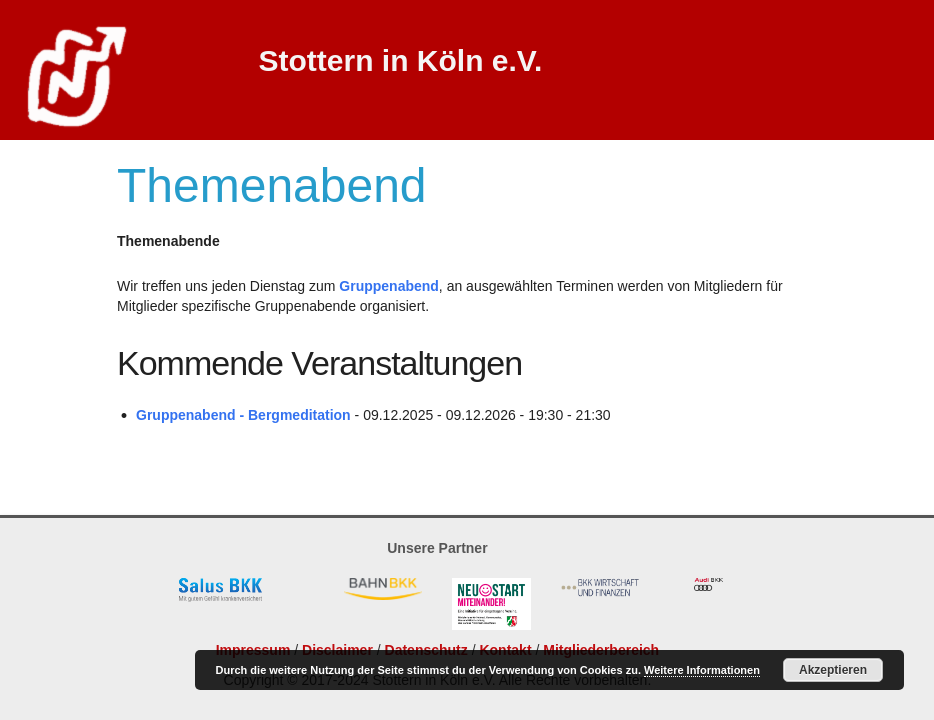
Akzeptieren (833, 670)
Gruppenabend (389, 286)
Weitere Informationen (702, 670)
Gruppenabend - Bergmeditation (243, 415)
